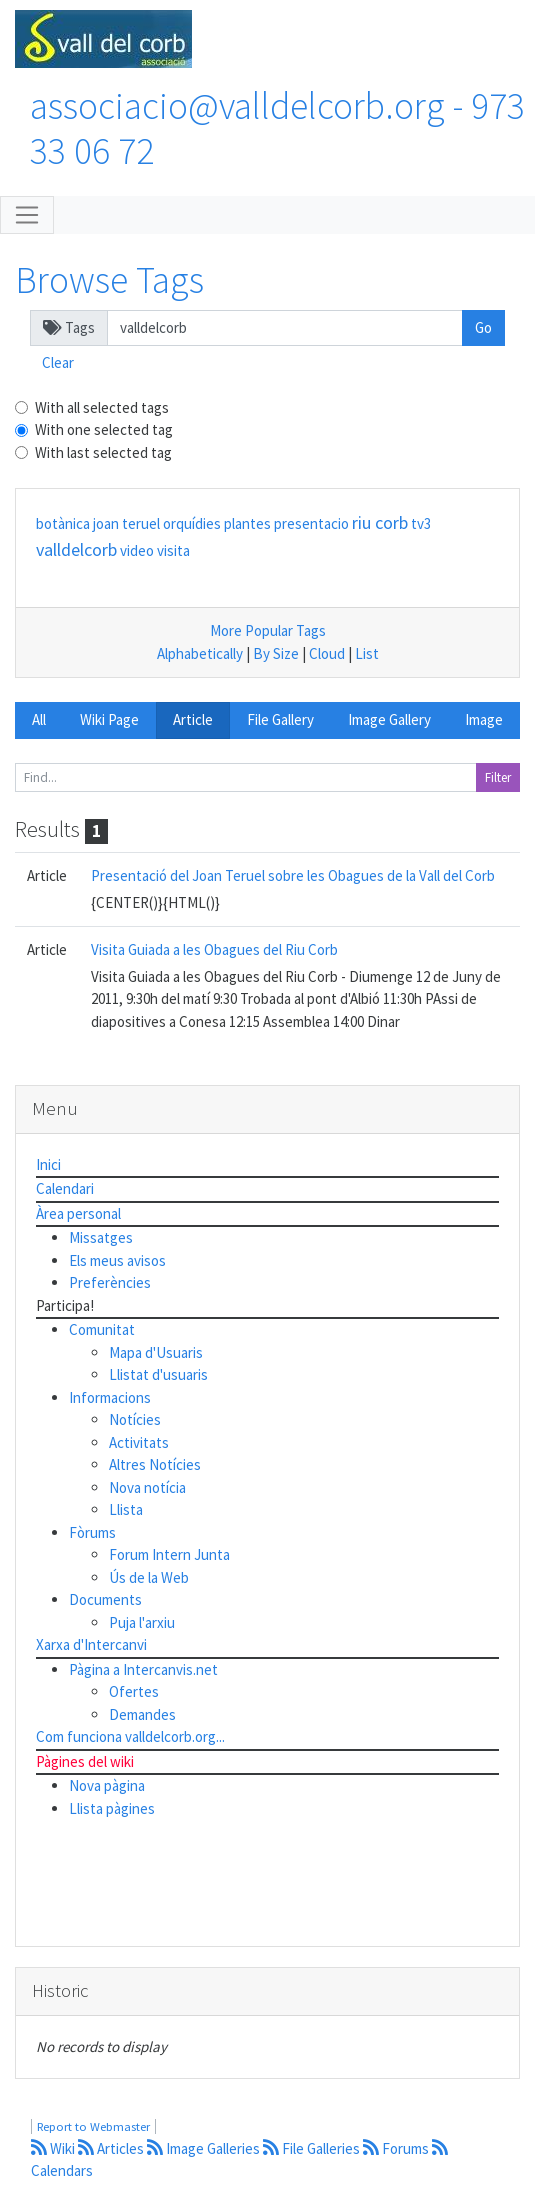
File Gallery (280, 719)
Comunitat (102, 1329)
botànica (63, 523)
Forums (397, 2148)
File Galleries (313, 2148)
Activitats (139, 1442)
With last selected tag (103, 452)
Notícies (135, 1419)
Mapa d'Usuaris (156, 1352)
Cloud (327, 653)
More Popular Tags (268, 630)
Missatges (101, 1237)
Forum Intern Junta (169, 1554)
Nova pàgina (107, 1785)
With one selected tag (104, 429)
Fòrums (92, 1532)
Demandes (142, 1714)
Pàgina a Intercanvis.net (143, 1669)
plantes (247, 523)
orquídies (192, 523)
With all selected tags (102, 407)
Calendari (65, 1188)
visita (173, 550)
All (39, 719)
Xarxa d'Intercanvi (91, 1644)
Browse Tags (109, 279)
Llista (126, 1509)
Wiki (54, 2148)
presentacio (311, 523)
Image (484, 719)
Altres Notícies (155, 1464)
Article (193, 719)
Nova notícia (147, 1487)
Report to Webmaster (93, 2126)
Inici (48, 1164)
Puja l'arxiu (142, 1622)
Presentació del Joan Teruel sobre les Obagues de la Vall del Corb (293, 875)
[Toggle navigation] (27, 215)
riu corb (380, 522)
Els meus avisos (117, 1260)
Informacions (110, 1397)
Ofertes (134, 1691)
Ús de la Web (149, 1577)
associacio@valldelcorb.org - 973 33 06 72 (277, 128)
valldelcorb (76, 549)
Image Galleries (205, 2148)
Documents (105, 1599)
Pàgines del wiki (85, 1761)
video (137, 550)
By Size (276, 653)
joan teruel (126, 523)
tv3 (421, 523)
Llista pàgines (112, 1808)
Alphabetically (200, 653)
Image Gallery (389, 719)
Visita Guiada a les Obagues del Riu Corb (214, 949)
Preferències (110, 1282)
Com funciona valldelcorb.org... (130, 1736)
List (367, 653)
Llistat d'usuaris (158, 1374)
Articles (112, 2148)
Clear (58, 362)
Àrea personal (78, 1213)
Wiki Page (109, 719)
